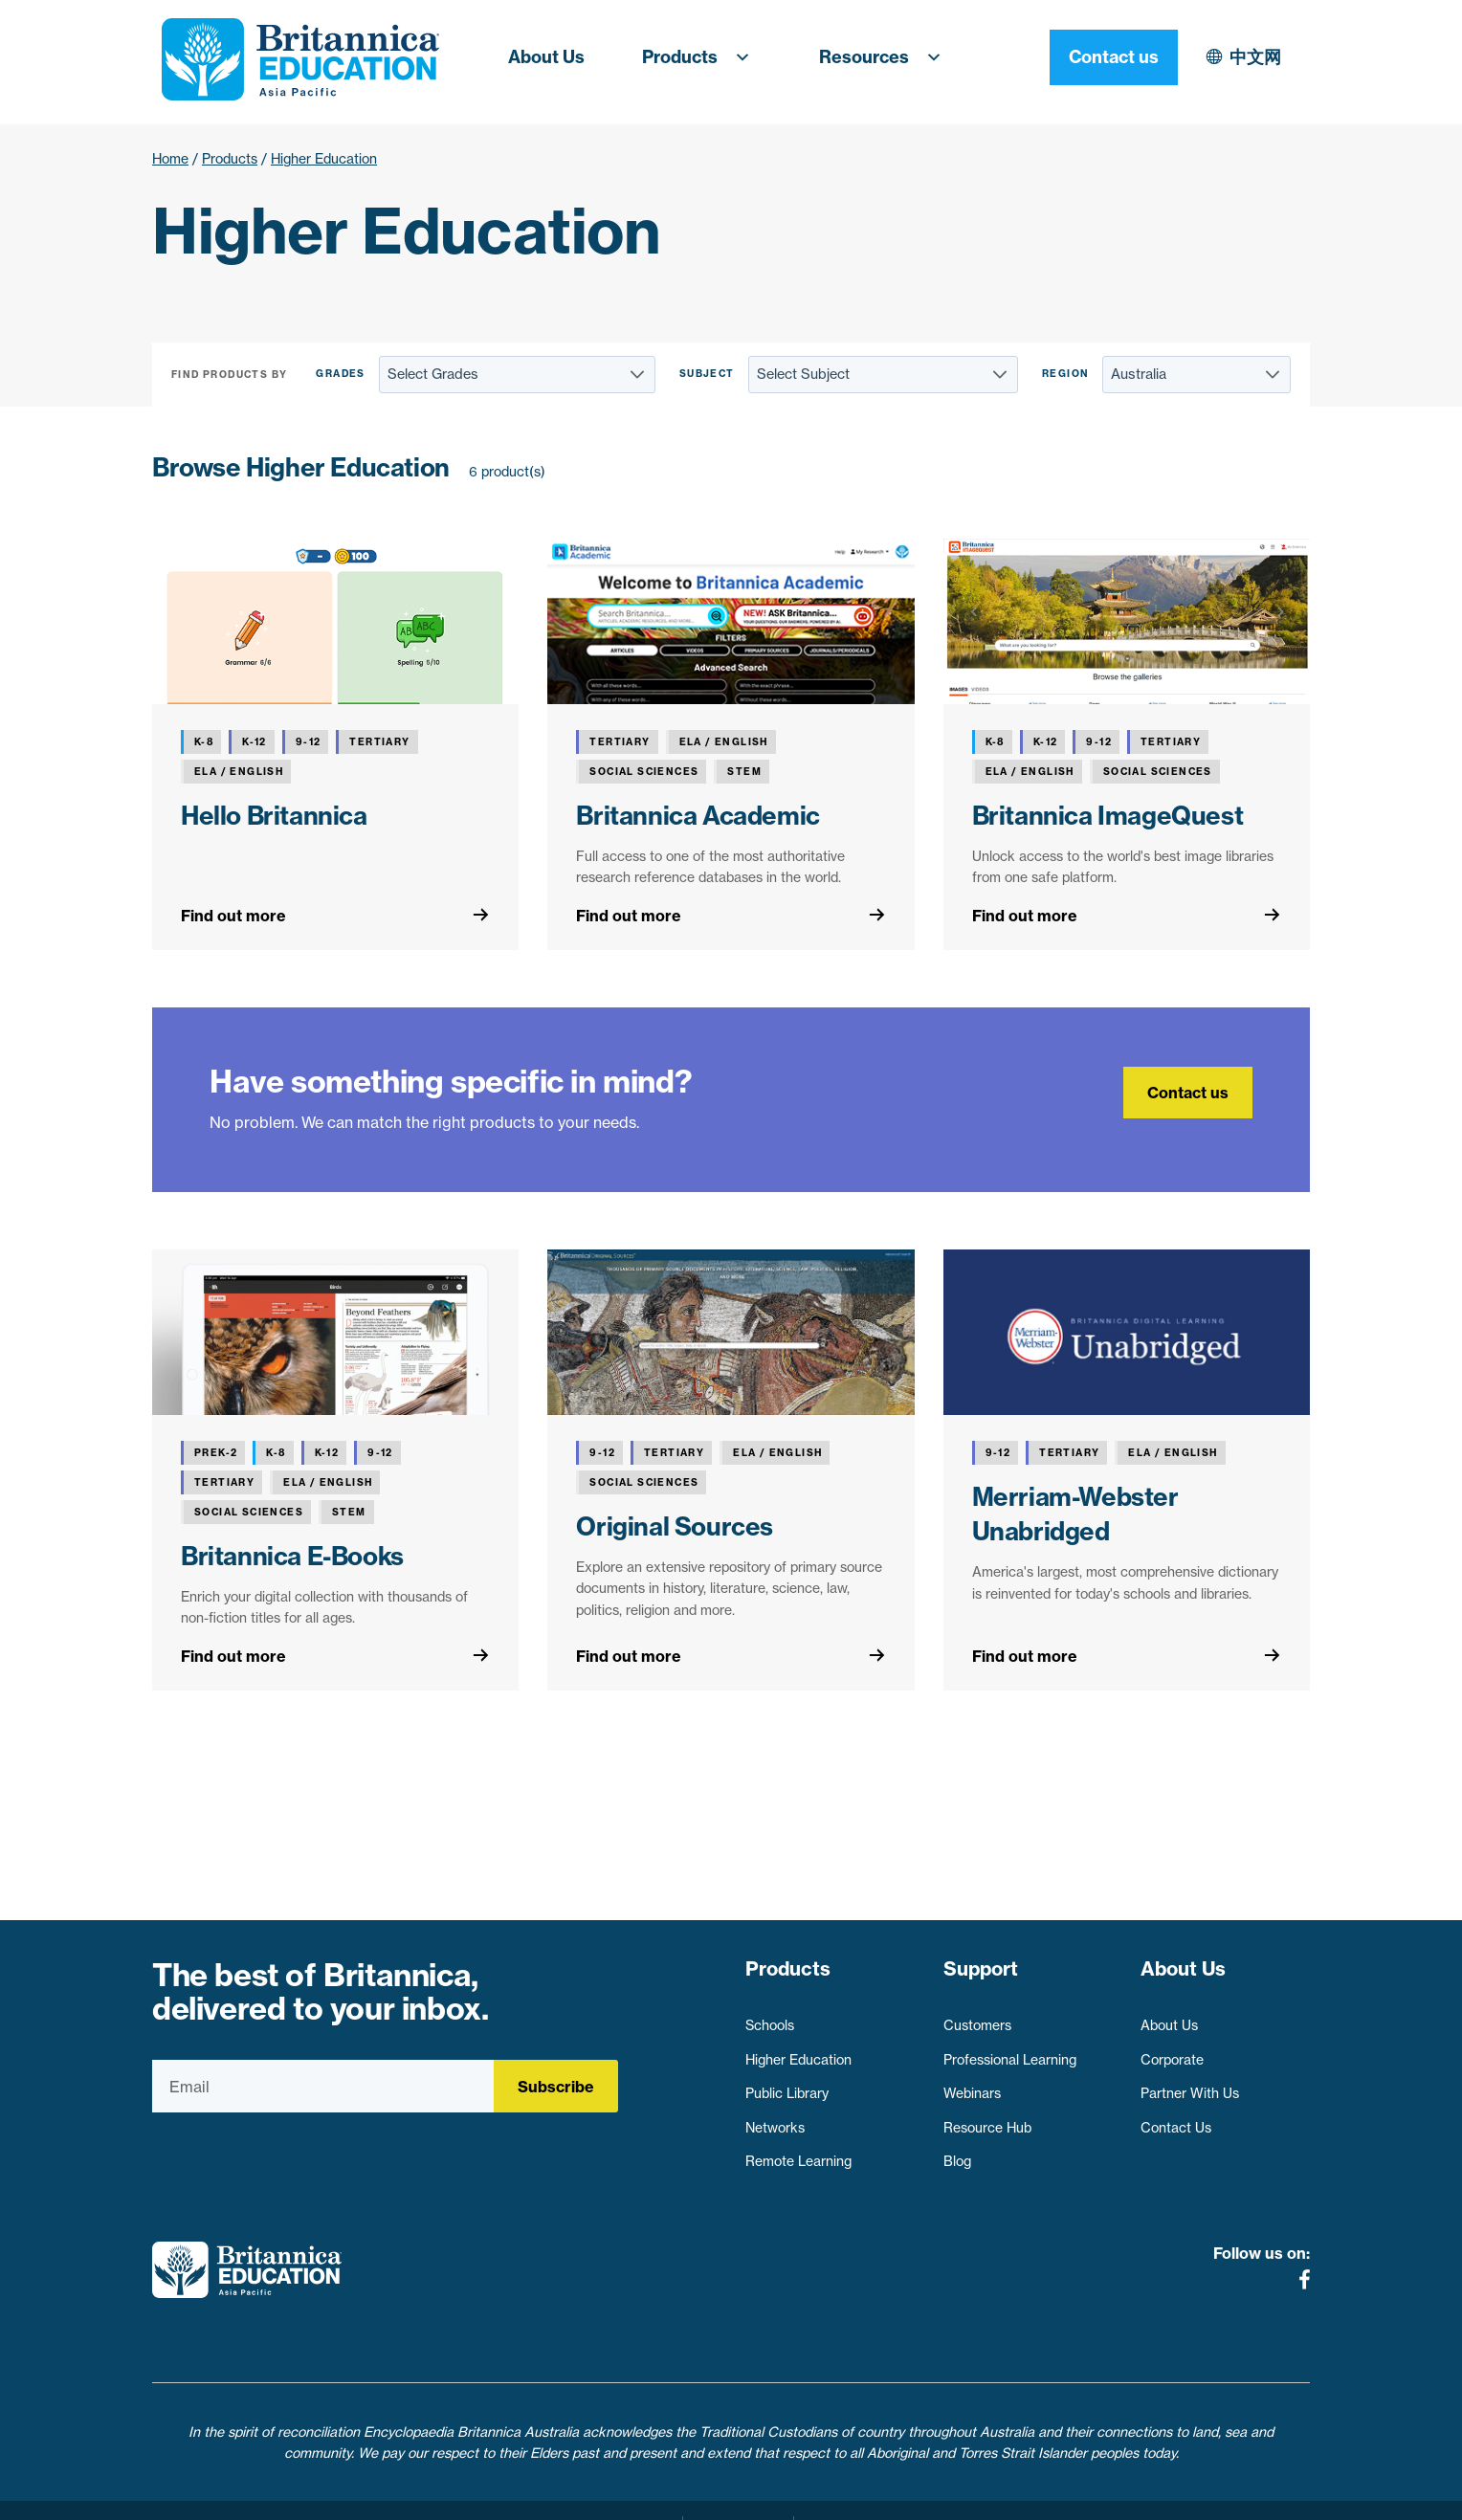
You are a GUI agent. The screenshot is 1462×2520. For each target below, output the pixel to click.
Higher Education (798, 2050)
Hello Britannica (274, 815)
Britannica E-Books (292, 1556)
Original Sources (674, 1526)
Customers (977, 2016)
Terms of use (738, 2494)
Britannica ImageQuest (1108, 815)
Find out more (233, 915)
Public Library (787, 2084)
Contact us (1246, 57)
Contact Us (1176, 2119)
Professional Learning (1009, 2050)
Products (702, 57)
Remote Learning (798, 2152)
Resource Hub (987, 2119)
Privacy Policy (624, 2494)
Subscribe (556, 2086)
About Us (546, 57)
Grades (340, 373)
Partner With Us (1190, 2084)
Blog (957, 2152)
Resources (886, 57)
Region (1065, 373)
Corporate (1172, 2050)
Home (170, 158)
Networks (775, 2119)
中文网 (1089, 57)
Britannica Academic (697, 815)
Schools (769, 2016)
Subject (707, 373)
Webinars (972, 2084)
